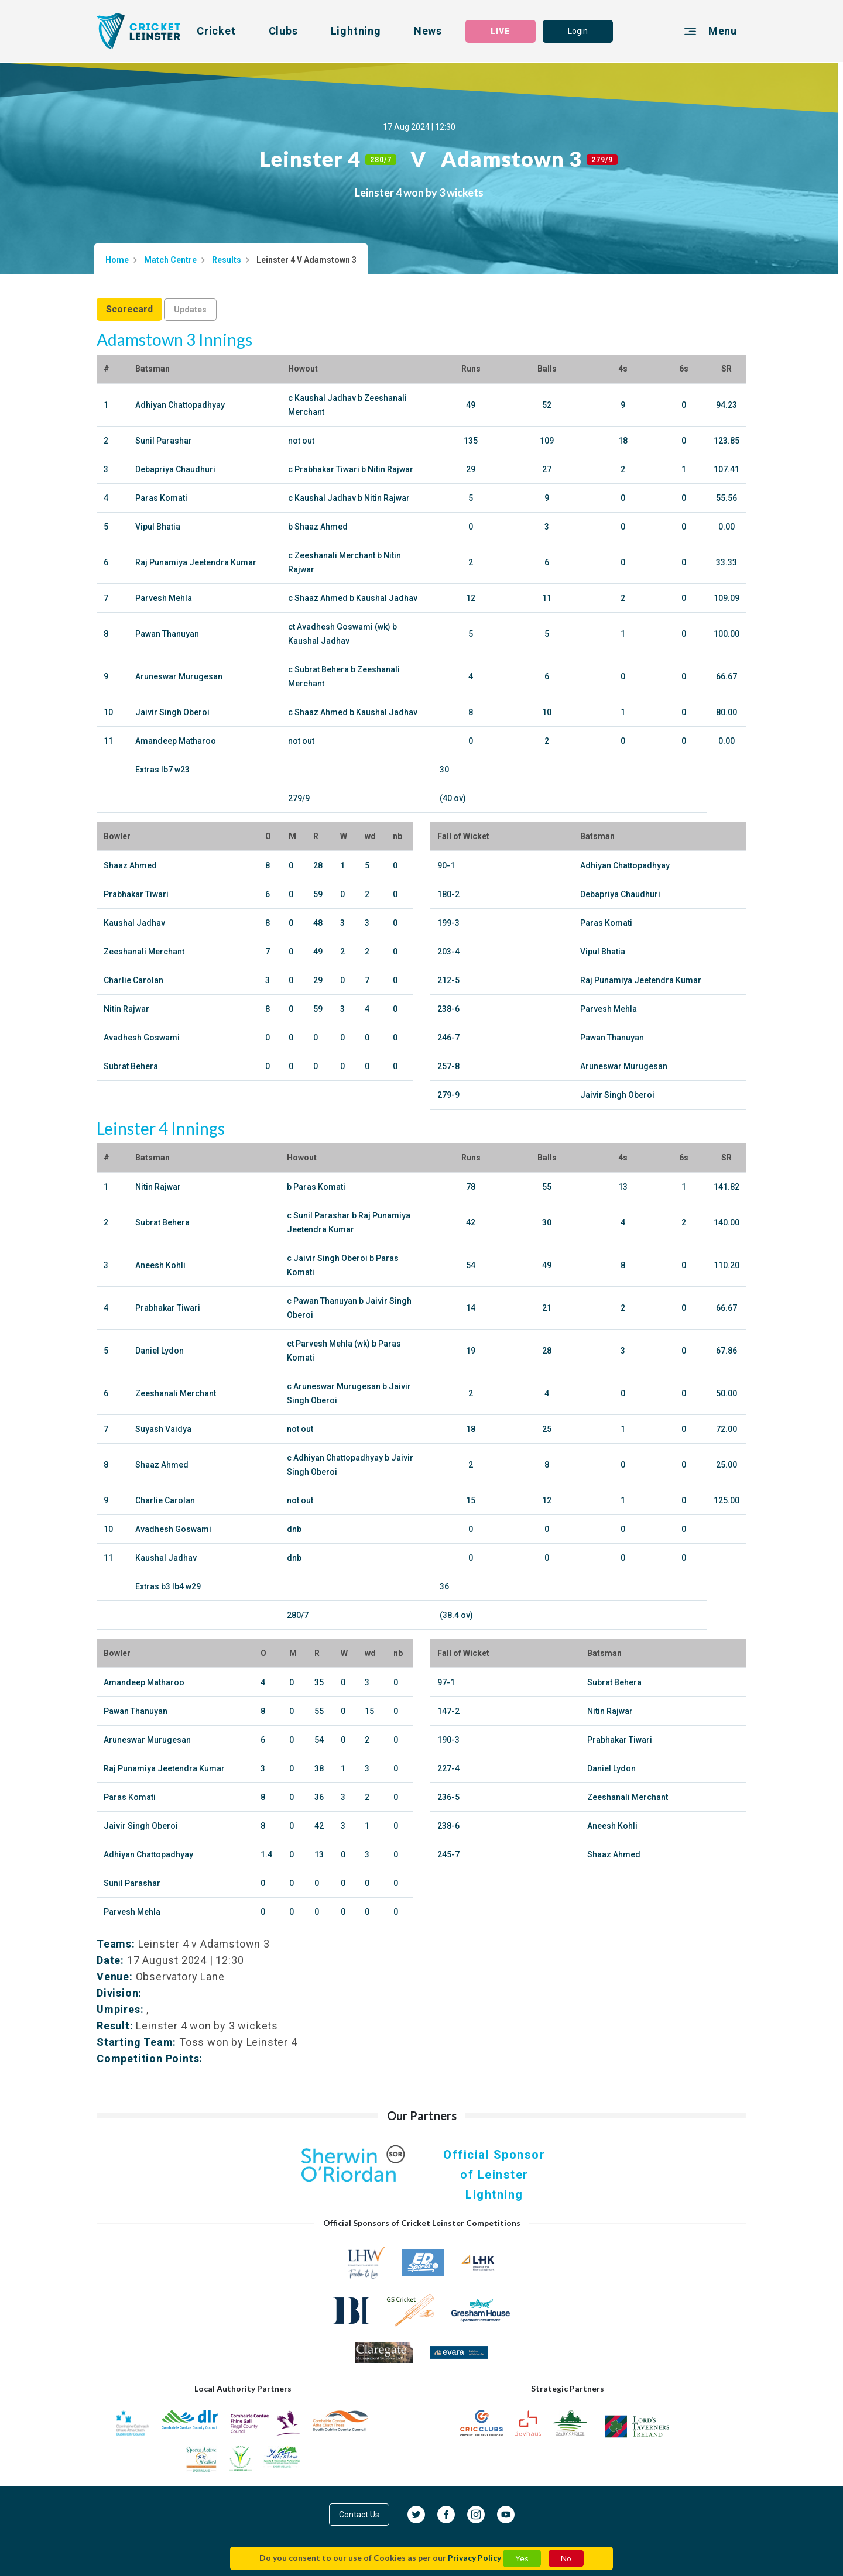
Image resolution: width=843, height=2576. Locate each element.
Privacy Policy (474, 2558)
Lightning (356, 31)
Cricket (216, 31)
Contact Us (359, 2514)
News (428, 31)
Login (578, 31)
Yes (522, 2558)
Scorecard (129, 309)
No (566, 2558)
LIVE (500, 31)
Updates (190, 309)
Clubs (283, 31)
